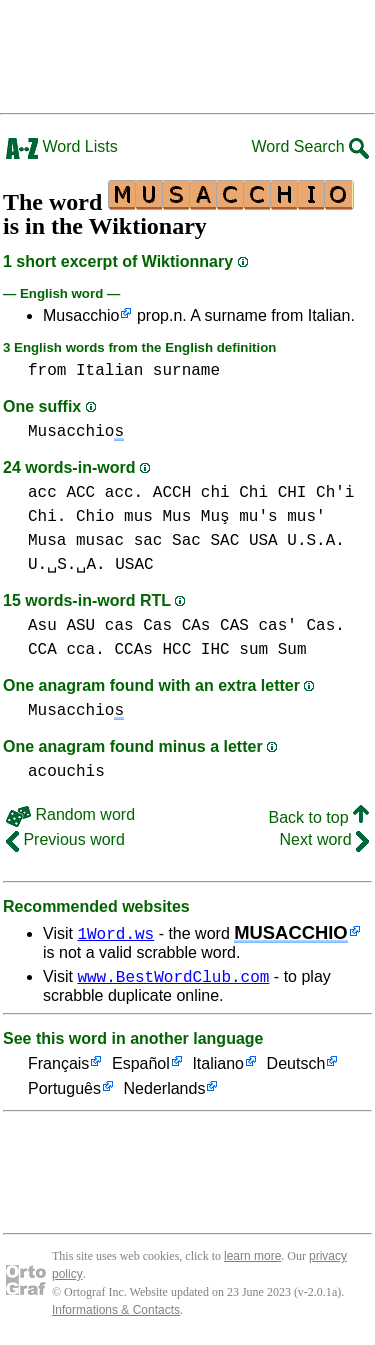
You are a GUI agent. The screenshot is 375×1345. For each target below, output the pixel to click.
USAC (134, 565)
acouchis (66, 772)
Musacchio (81, 315)
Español (141, 1067)
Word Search (310, 146)
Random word (70, 814)
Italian (109, 371)
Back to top (319, 817)
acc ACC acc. (85, 493)
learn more (252, 1259)
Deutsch (296, 1067)
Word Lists (62, 146)
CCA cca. (66, 650)
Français (58, 1067)
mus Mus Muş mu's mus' (225, 517)
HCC (176, 650)
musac (100, 541)
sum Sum (272, 650)
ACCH (172, 493)
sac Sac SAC (187, 541)
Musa (47, 541)
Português (64, 1092)
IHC (215, 650)
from (47, 371)
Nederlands (165, 1092)
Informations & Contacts (116, 1313)
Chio (95, 517)
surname (186, 371)
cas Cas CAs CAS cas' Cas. (225, 626)
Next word (324, 839)
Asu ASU (61, 626)
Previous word (65, 839)
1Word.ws (115, 933)
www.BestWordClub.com (173, 979)
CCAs (133, 650)
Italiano (218, 1067)
